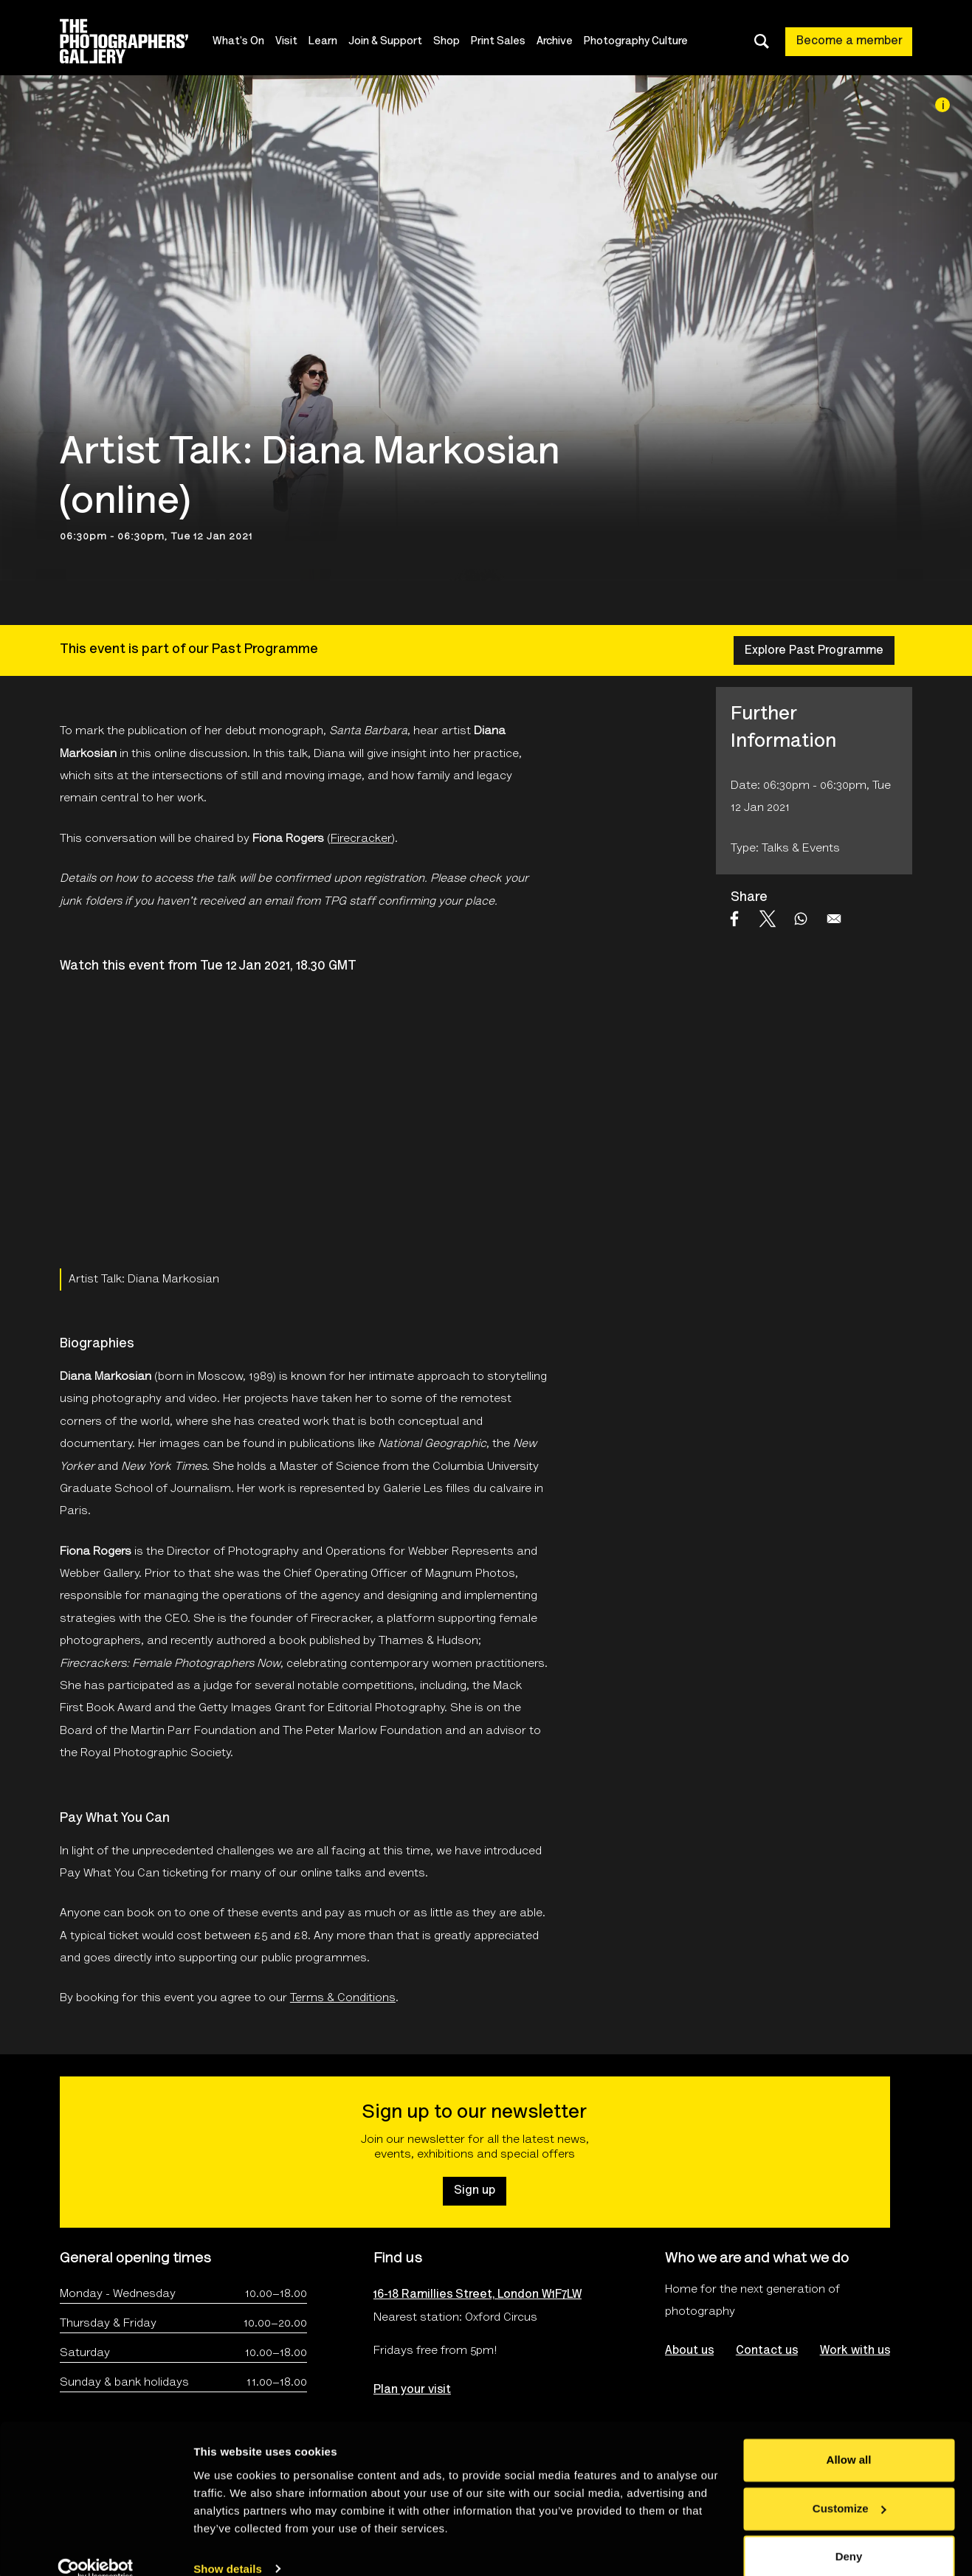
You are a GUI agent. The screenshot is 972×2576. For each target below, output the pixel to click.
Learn (324, 41)
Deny (849, 2535)
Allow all (849, 2438)
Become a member (849, 41)
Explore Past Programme (814, 651)
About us (689, 2351)
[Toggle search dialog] (761, 41)
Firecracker (361, 839)
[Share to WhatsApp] (801, 919)
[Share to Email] (834, 919)
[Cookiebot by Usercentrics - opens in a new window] (95, 2547)
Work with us (855, 2351)
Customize (849, 2486)
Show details (227, 2547)
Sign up (474, 2191)
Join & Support (387, 41)
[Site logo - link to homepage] (137, 41)
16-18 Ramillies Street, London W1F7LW (477, 2295)
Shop (448, 41)
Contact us (767, 2351)
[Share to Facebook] (734, 919)
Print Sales (499, 41)
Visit (288, 41)
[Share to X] (767, 919)
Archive (556, 41)
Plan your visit (412, 2390)
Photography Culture (637, 41)
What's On (240, 41)
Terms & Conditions (343, 1998)
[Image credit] (942, 104)
